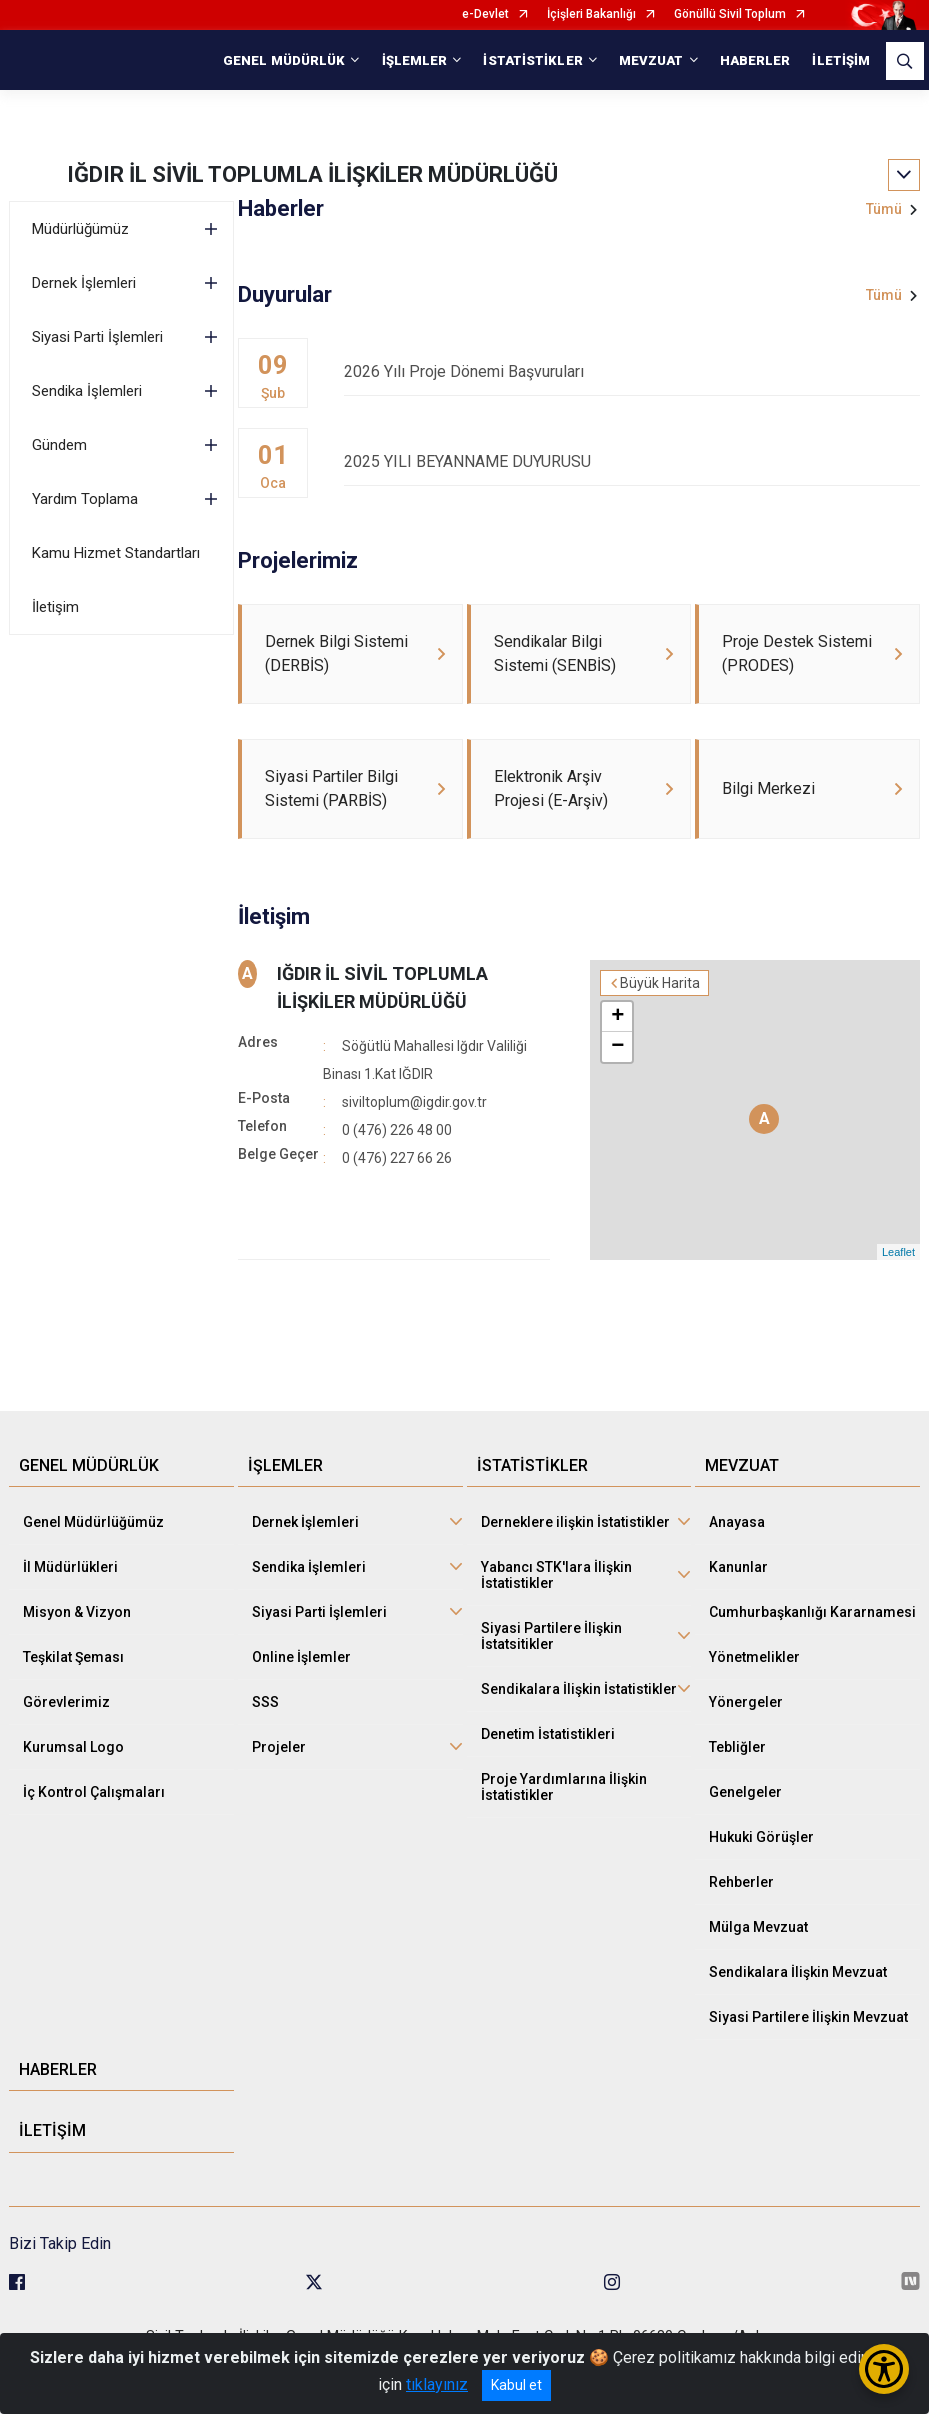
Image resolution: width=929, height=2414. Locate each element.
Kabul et (516, 2385)
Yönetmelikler (754, 1657)
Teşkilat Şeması (73, 1657)
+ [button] (617, 1017)
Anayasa (737, 1522)
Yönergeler (746, 1702)
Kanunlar (738, 1567)
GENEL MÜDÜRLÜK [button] (284, 60)
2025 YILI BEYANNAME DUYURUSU (632, 461)
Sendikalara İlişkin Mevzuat (798, 1972)
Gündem (59, 445)
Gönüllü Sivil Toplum (730, 14)
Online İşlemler (301, 1657)
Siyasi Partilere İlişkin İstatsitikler (551, 1636)
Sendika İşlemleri (87, 391)
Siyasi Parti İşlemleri (97, 337)
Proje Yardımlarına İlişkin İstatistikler (564, 1787)
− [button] (617, 1047)
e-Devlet (485, 14)
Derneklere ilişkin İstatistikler (575, 1522)
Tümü (884, 209)
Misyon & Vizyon (77, 1612)
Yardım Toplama (85, 499)
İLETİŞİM (841, 60)
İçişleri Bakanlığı (591, 14)
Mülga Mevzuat (758, 1927)
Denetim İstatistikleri (548, 1734)
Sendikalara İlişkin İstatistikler (579, 1689)
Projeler (279, 1747)
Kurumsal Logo (73, 1747)
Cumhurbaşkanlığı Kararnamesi (812, 1612)
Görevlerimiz (66, 1702)
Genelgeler (745, 1792)
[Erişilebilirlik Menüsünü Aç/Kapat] (884, 2369)
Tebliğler (737, 1747)
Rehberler (741, 1882)
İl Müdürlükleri (70, 1567)
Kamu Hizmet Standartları (116, 553)
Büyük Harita (660, 983)
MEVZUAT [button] (651, 60)
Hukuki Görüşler (761, 1837)
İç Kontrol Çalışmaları (94, 1792)
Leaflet (898, 1252)
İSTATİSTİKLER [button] (532, 60)
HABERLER (755, 60)
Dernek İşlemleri (84, 283)
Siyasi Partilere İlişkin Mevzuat (808, 2017)
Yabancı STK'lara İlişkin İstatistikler (556, 1575)
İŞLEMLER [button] (415, 60)
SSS (265, 1702)
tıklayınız (437, 2384)
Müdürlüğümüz (80, 229)
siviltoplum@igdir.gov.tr (414, 1102)
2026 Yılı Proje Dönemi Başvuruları (632, 371)
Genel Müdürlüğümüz (93, 1522)
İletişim (55, 607)
